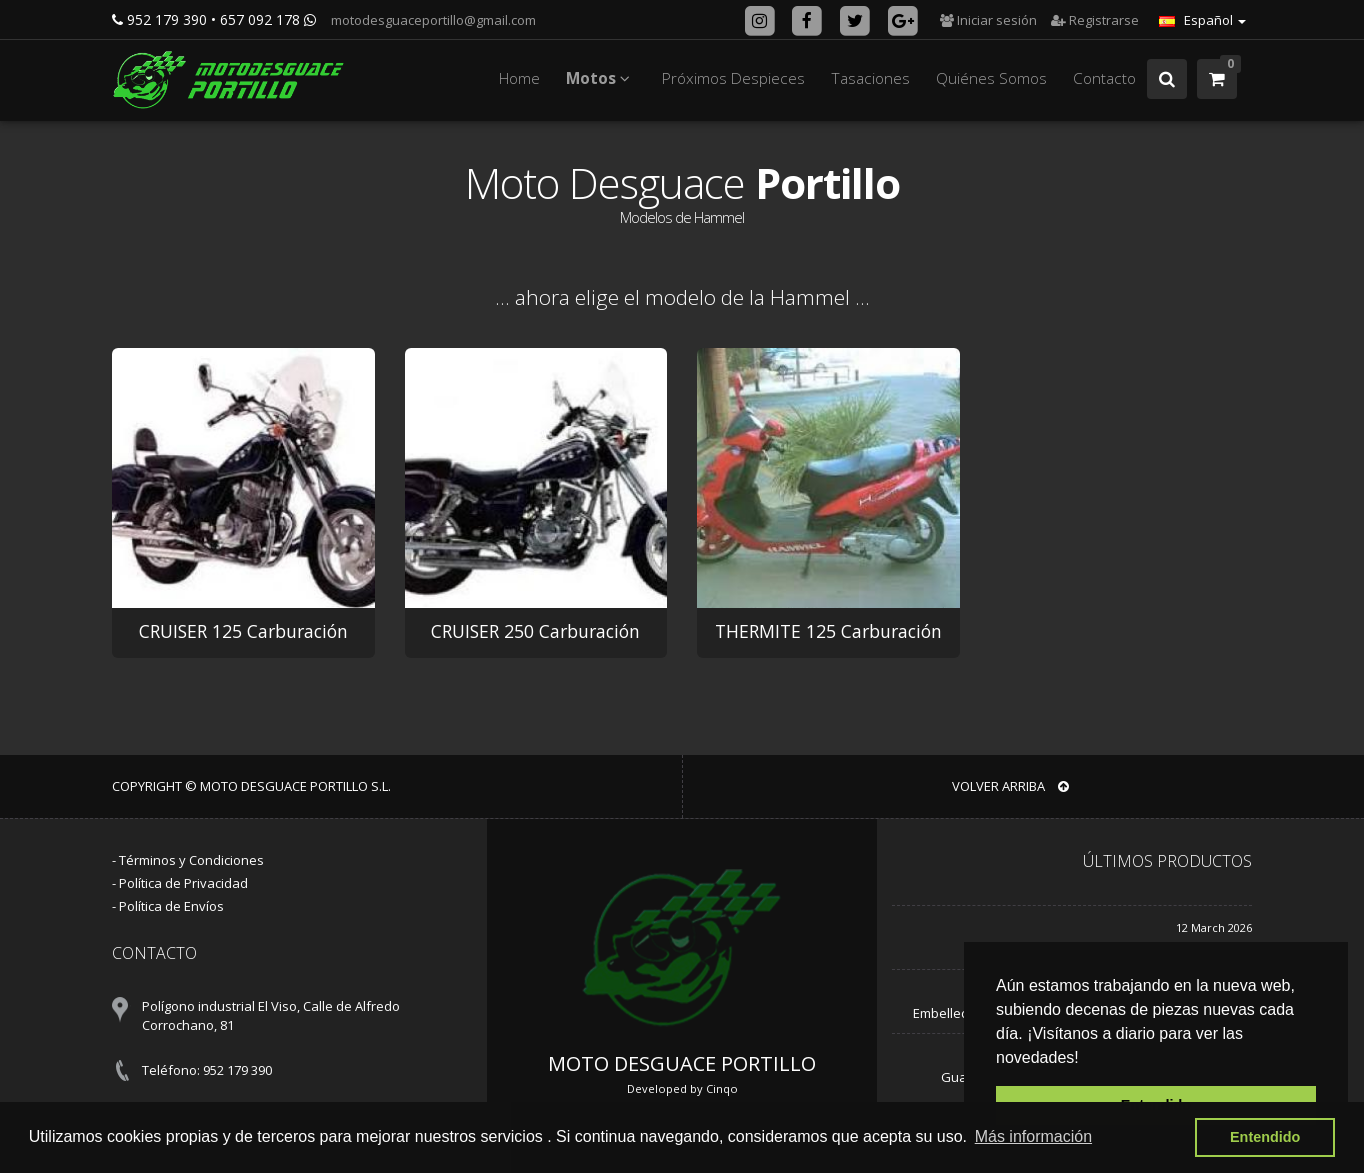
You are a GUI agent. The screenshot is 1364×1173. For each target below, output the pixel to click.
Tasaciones (870, 78)
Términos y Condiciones (191, 860)
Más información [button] (1033, 1136)
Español (1202, 20)
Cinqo (722, 1088)
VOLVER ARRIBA (1010, 786)
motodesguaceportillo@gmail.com (432, 20)
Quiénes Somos (991, 78)
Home (519, 78)
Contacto (1104, 78)
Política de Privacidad (183, 883)
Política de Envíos (171, 906)
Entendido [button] (1265, 1137)
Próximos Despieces (733, 78)
